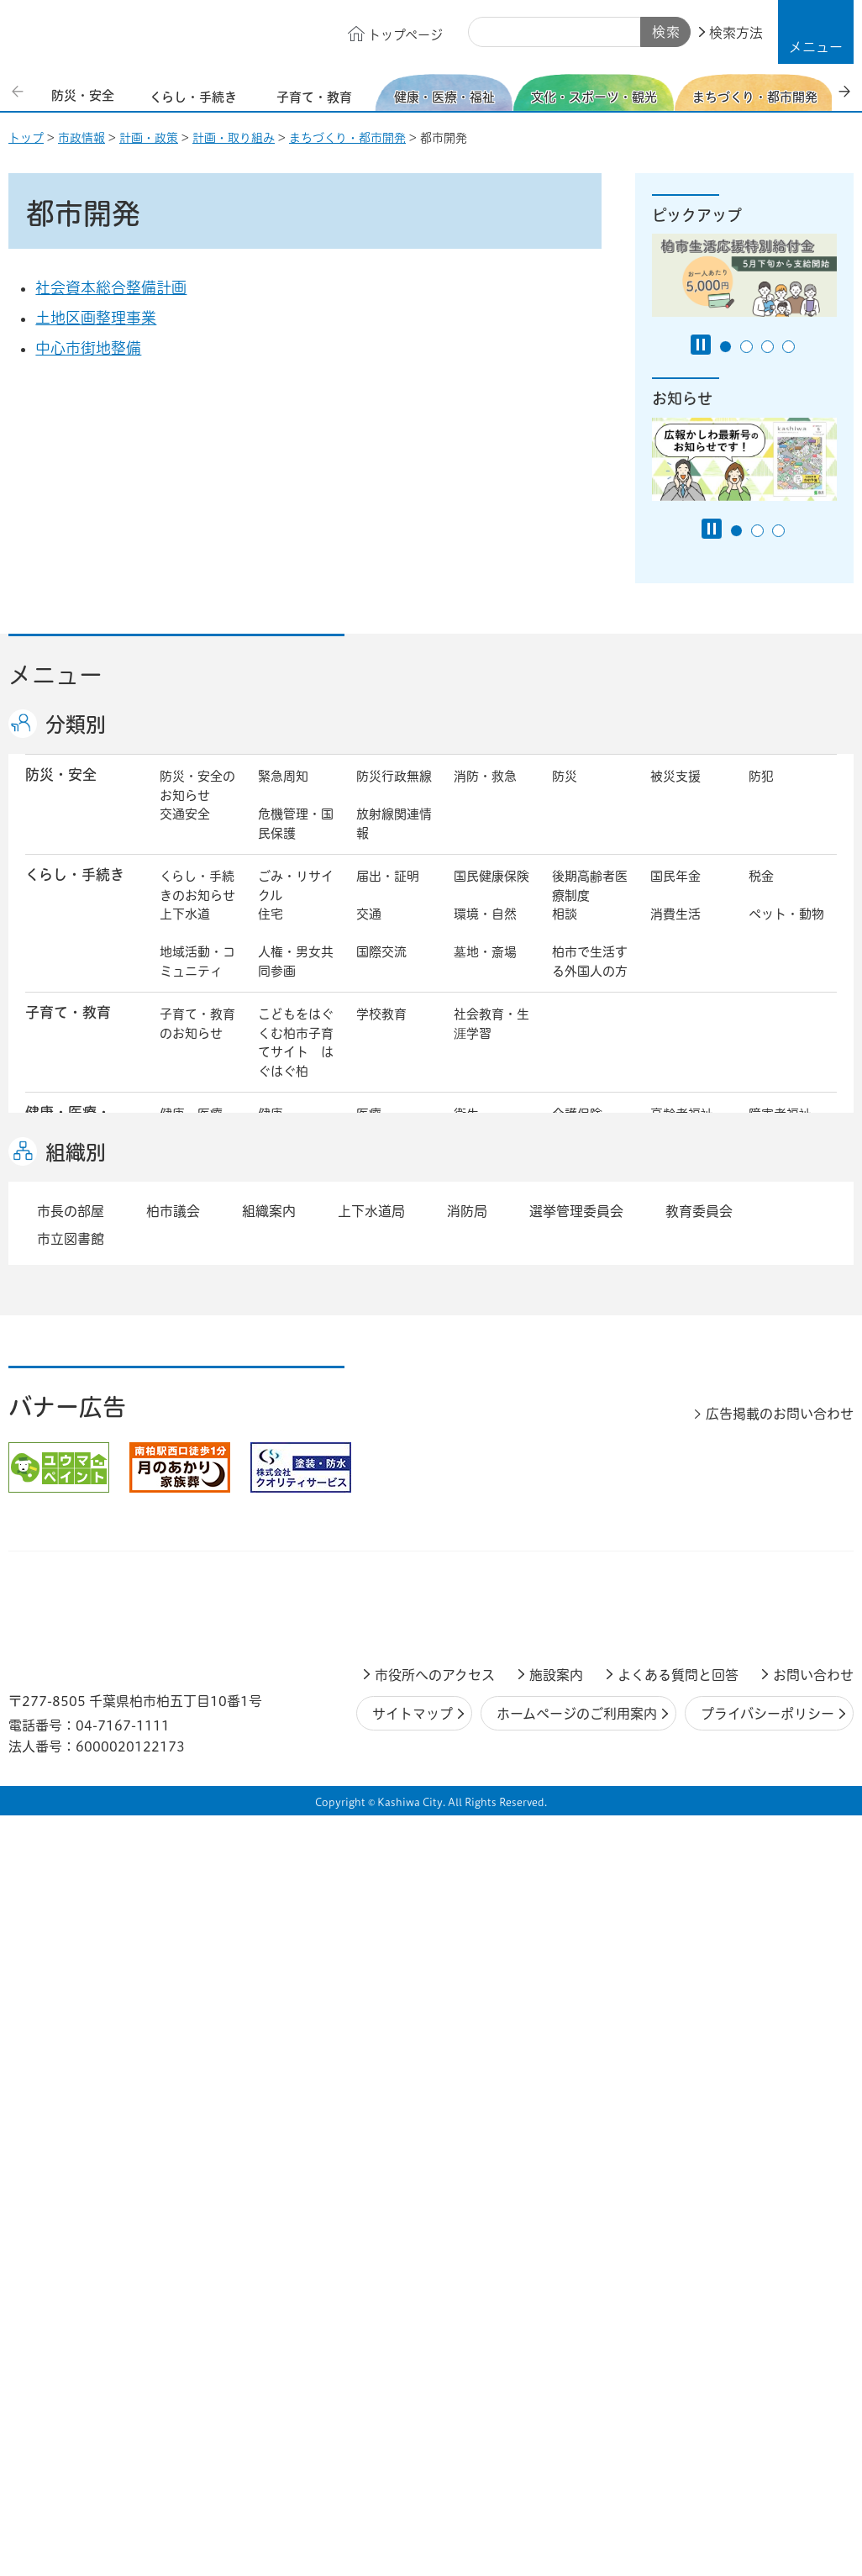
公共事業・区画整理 (394, 1398)
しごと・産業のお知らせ (197, 1461)
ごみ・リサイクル (296, 903)
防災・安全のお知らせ (197, 803)
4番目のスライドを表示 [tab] (788, 346)
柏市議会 (173, 1796)
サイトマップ (412, 2298)
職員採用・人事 (688, 1523)
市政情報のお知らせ (197, 1523)
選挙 (270, 1551)
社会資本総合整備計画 (111, 287)
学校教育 (381, 1031)
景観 (564, 1331)
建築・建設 (191, 1389)
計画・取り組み (233, 138)
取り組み (577, 1189)
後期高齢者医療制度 (590, 903)
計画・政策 (148, 138)
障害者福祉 (780, 1131)
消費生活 (675, 931)
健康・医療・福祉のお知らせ (197, 1150)
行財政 (571, 1513)
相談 (564, 931)
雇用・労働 (289, 1451)
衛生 (466, 1131)
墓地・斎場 (485, 969)
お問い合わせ (813, 2260)
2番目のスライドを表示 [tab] (746, 346)
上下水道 (185, 931)
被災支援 (675, 794)
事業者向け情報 (491, 1198)
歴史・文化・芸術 (296, 1261)
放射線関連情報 (394, 841)
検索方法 (736, 33)
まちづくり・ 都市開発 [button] (67, 1340)
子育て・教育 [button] (68, 1030)
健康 (270, 1131)
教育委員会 (681, 1551)
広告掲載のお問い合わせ (780, 1998)
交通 (368, 931)
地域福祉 (185, 1189)
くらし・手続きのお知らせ (197, 903)
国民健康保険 (491, 894)
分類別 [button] (75, 724)
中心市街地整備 (88, 348)
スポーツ (381, 1251)
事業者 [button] (46, 1649)
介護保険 (577, 1131)
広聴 (172, 1551)
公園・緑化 (681, 1331)
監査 (466, 1551)
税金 (761, 894)
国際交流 (381, 969)
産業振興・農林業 (491, 1461)
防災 (564, 794)
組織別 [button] (75, 1737)
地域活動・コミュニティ (197, 979)
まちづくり (289, 1331)
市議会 (571, 1551)
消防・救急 (485, 794)
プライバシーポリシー (767, 2298)
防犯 (761, 794)
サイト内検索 (487, 32)
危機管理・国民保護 (296, 841)
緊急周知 (283, 794)
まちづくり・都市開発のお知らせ (197, 1350)
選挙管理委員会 (576, 1796)
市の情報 (381, 1513)
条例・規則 (191, 1589)
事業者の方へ (197, 1651)
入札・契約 (583, 1451)
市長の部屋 (289, 1513)
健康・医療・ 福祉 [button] (68, 1140)
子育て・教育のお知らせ (197, 1041)
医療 (368, 1131)
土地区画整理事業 (95, 317)
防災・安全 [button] (61, 792)
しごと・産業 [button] (68, 1449)
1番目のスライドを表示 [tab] (725, 346)
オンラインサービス (786, 1561)
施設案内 (556, 2260)
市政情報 (81, 138)
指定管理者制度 (688, 1461)
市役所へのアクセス (435, 2260)
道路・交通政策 (296, 1398)
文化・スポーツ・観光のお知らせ (197, 1270)
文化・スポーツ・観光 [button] (82, 1259)
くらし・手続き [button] (74, 892)
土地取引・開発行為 (491, 1398)
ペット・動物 (786, 931)
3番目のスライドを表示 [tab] (767, 346)
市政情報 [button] (53, 1511)
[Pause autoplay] (701, 345)
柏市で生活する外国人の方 (590, 979)
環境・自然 (485, 931)
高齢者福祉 (681, 1131)
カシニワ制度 (786, 1331)
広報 (761, 1513)
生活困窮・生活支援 (296, 1198)
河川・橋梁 (583, 1389)
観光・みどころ (491, 1261)
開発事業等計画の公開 (491, 1341)
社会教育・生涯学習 (491, 1041)
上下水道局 (371, 1796)
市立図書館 (70, 1824)
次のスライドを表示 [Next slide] (844, 91)
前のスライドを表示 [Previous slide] (19, 91)
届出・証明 (387, 894)
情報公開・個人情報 (394, 1561)
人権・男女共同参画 (296, 979)
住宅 (270, 931)
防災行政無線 (394, 794)
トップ (26, 138)
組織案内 (269, 1796)
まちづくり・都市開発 (347, 138)
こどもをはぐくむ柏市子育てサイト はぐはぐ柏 (296, 1060)
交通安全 (185, 831)
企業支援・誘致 (394, 1461)
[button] (816, 32)
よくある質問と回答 (678, 2260)
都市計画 (381, 1331)
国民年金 (675, 894)
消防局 (467, 1796)
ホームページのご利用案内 (577, 2298)
